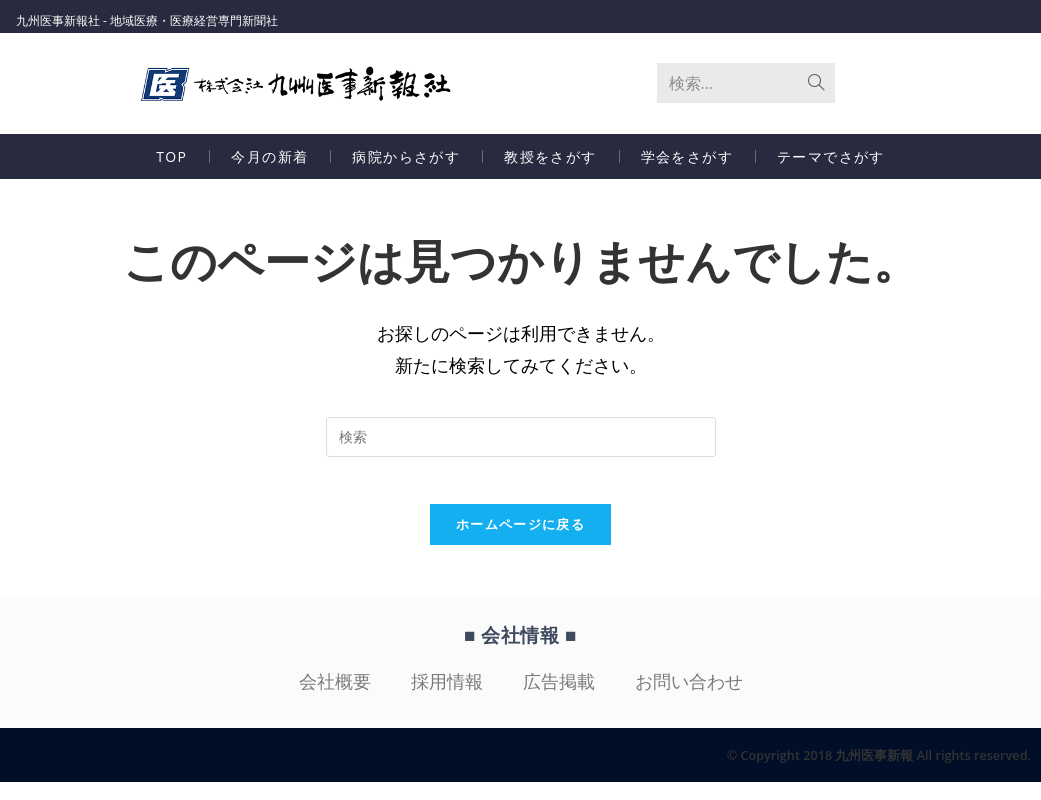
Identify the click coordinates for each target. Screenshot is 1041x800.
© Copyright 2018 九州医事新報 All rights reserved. (864, 772)
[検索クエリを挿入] (521, 442)
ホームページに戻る (520, 543)
